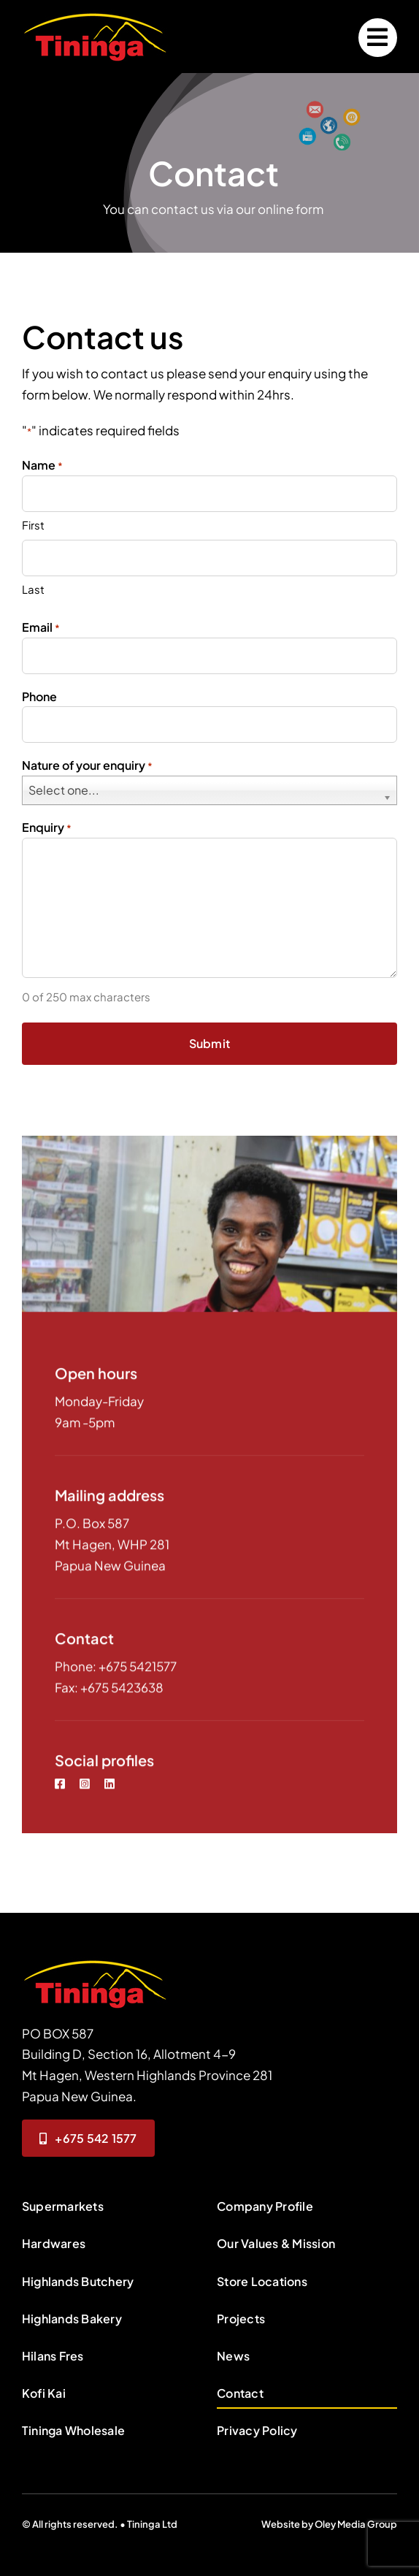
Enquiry (47, 829)
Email (41, 628)
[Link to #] (377, 37)
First (33, 525)
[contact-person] (95, 1962)
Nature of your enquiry (87, 767)
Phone (39, 697)
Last (33, 590)
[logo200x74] (95, 15)
